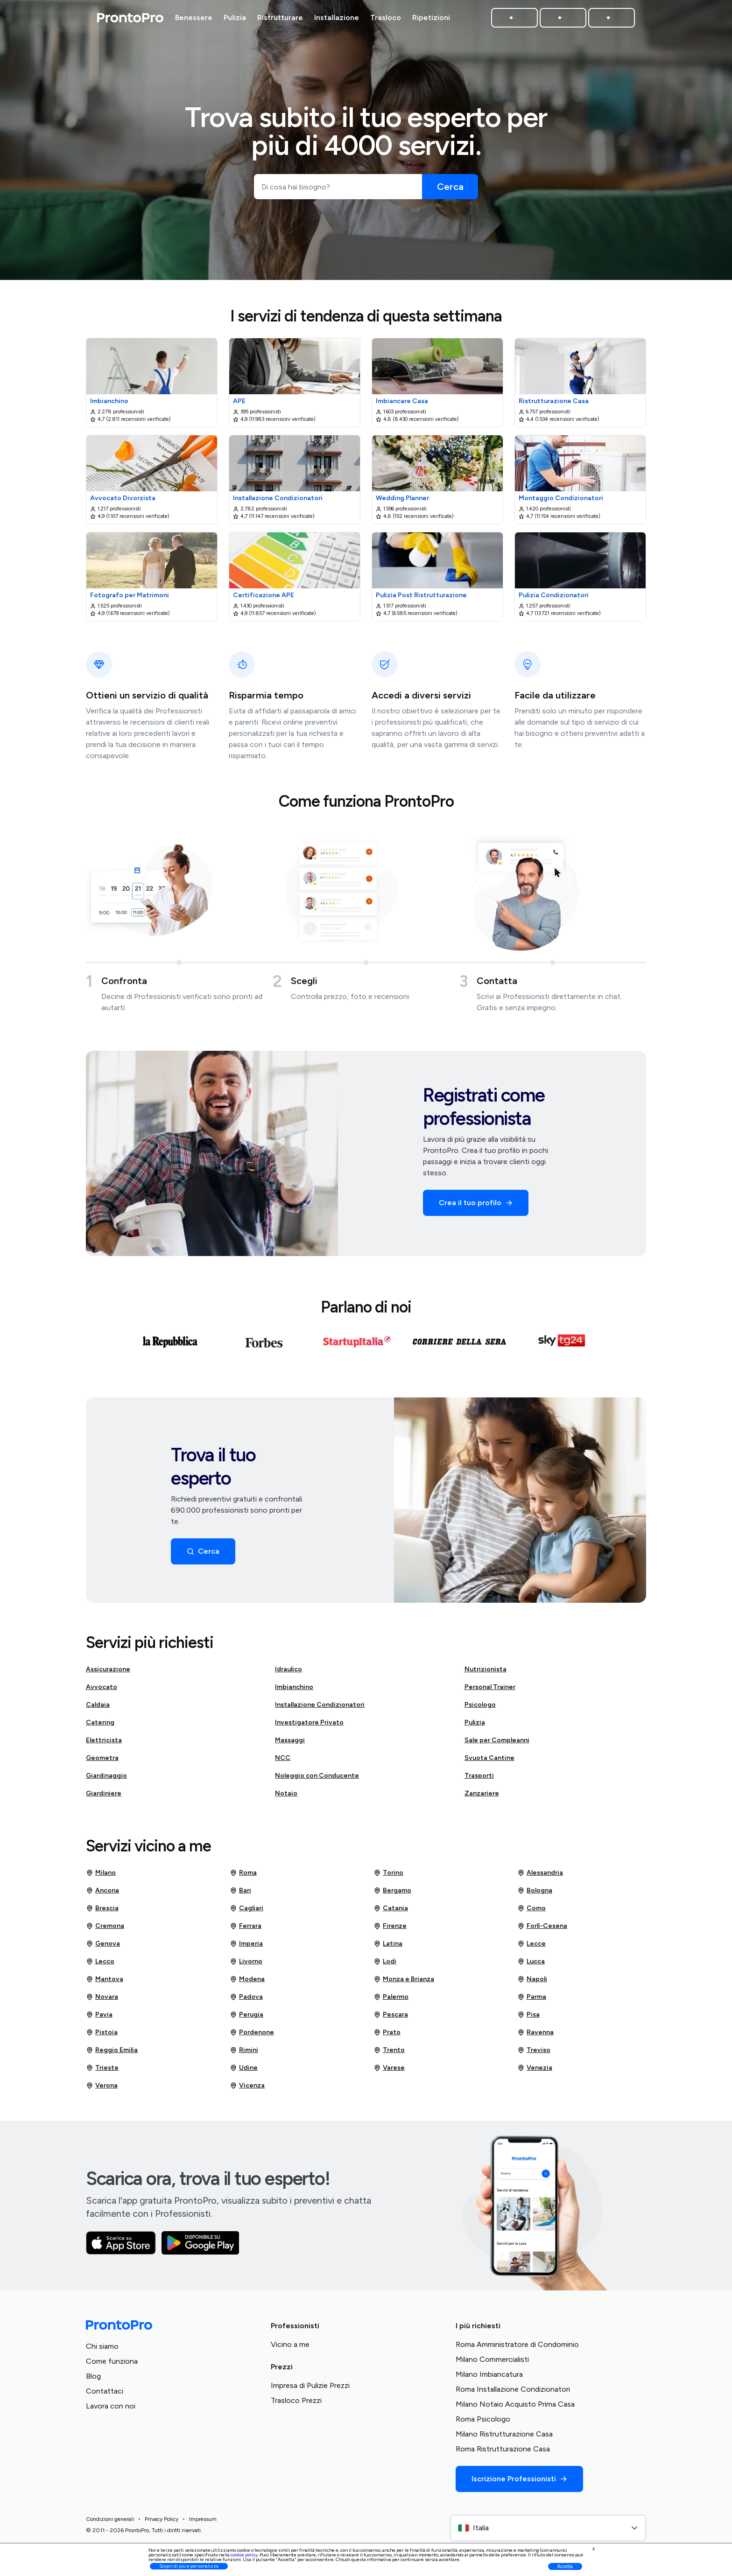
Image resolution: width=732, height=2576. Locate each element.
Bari (240, 1894)
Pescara (390, 2018)
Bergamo (392, 1894)
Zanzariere (482, 1797)
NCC (282, 1762)
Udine (244, 2071)
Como (531, 1912)
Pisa (528, 2018)
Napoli (532, 1983)
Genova (103, 1947)
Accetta (565, 2566)
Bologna (534, 1894)
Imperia (246, 1947)
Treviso (533, 2054)
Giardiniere (103, 1797)
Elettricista (104, 1744)
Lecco (100, 1965)
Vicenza (247, 2089)
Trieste (102, 2071)
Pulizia (475, 1726)
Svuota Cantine (489, 1762)
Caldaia (98, 1708)
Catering (100, 1726)
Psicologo (480, 1708)
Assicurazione (108, 1673)
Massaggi (290, 1744)
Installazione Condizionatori (320, 1708)
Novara (102, 2001)
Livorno (246, 1965)
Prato (387, 2036)
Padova (246, 2001)
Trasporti (479, 1779)
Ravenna (535, 2036)
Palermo (390, 2001)
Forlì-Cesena (542, 1930)
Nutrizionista (486, 1673)
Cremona (105, 1930)
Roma (243, 1876)
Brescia (102, 1912)
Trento (389, 2054)
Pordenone (252, 2036)
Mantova (104, 1983)
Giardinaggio (106, 1779)
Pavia (99, 2018)
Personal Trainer (490, 1691)
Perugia (246, 2018)
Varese (389, 2071)
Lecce (531, 1947)
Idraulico (288, 1673)
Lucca (531, 1965)
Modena (247, 1983)
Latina (387, 1947)
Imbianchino (294, 1691)
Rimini (244, 2054)
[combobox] (548, 2532)
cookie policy (244, 2555)
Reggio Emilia (112, 2054)
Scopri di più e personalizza (188, 2566)
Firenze (390, 1930)
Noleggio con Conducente (317, 1779)
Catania (390, 1912)
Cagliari (246, 1912)
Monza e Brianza (403, 1983)
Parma (531, 2001)
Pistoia (102, 2036)
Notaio (286, 1797)
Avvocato (101, 1691)
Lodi (384, 1965)
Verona (102, 2089)
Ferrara (245, 1930)
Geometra (102, 1762)
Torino (388, 1876)
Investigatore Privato (309, 1726)
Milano (101, 1876)
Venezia (534, 2071)
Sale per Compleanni (497, 1744)
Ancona (102, 1894)
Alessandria (540, 1876)
